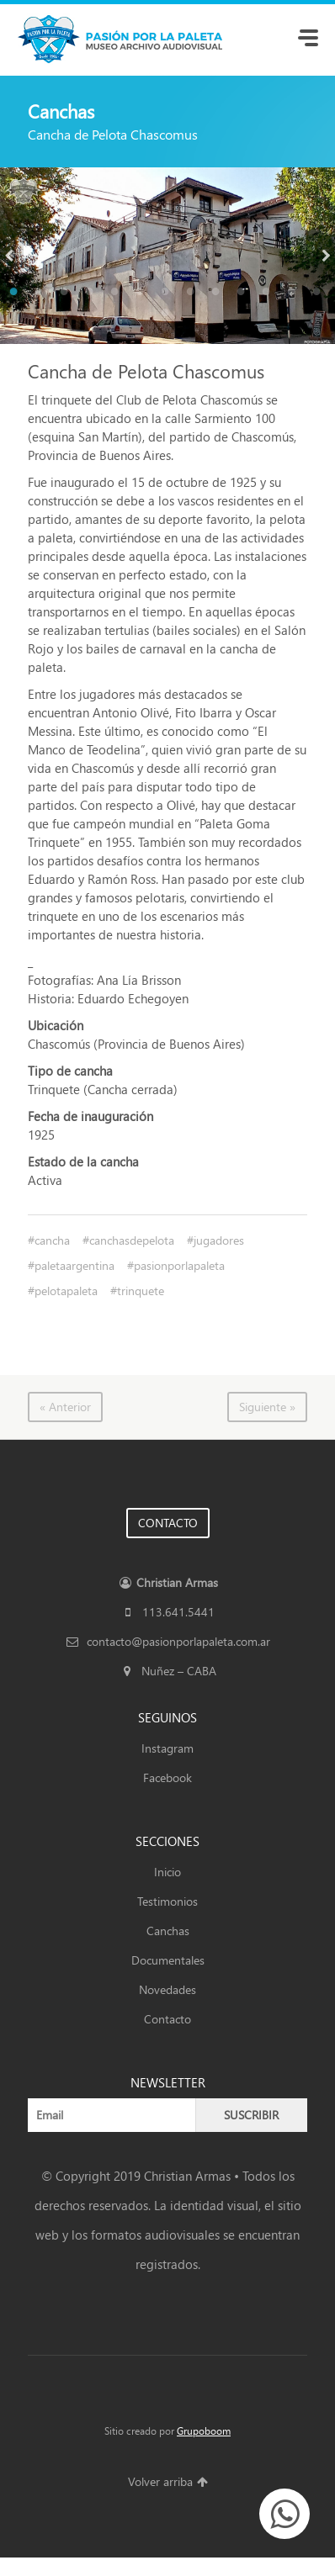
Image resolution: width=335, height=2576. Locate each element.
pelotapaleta (66, 1291)
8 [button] (192, 293)
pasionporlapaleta (179, 1265)
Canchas (167, 1931)
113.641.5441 (167, 1612)
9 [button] (218, 293)
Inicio (167, 1872)
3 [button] (66, 293)
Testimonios (167, 1901)
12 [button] (293, 293)
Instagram (167, 1748)
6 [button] (142, 293)
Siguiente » (267, 1407)
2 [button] (41, 293)
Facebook (167, 1777)
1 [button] (16, 293)
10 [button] (243, 293)
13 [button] (319, 293)
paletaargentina (74, 1265)
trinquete (140, 1291)
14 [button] (167, 314)
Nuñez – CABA (168, 1671)
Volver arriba (168, 2481)
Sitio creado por (167, 2431)
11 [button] (268, 293)
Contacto (167, 2019)
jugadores (219, 1240)
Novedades (167, 1989)
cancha (52, 1240)
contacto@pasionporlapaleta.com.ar (167, 1641)
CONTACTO (168, 1523)
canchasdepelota (131, 1240)
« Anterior (65, 1407)
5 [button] (117, 293)
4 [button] (91, 293)
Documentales (168, 1960)
